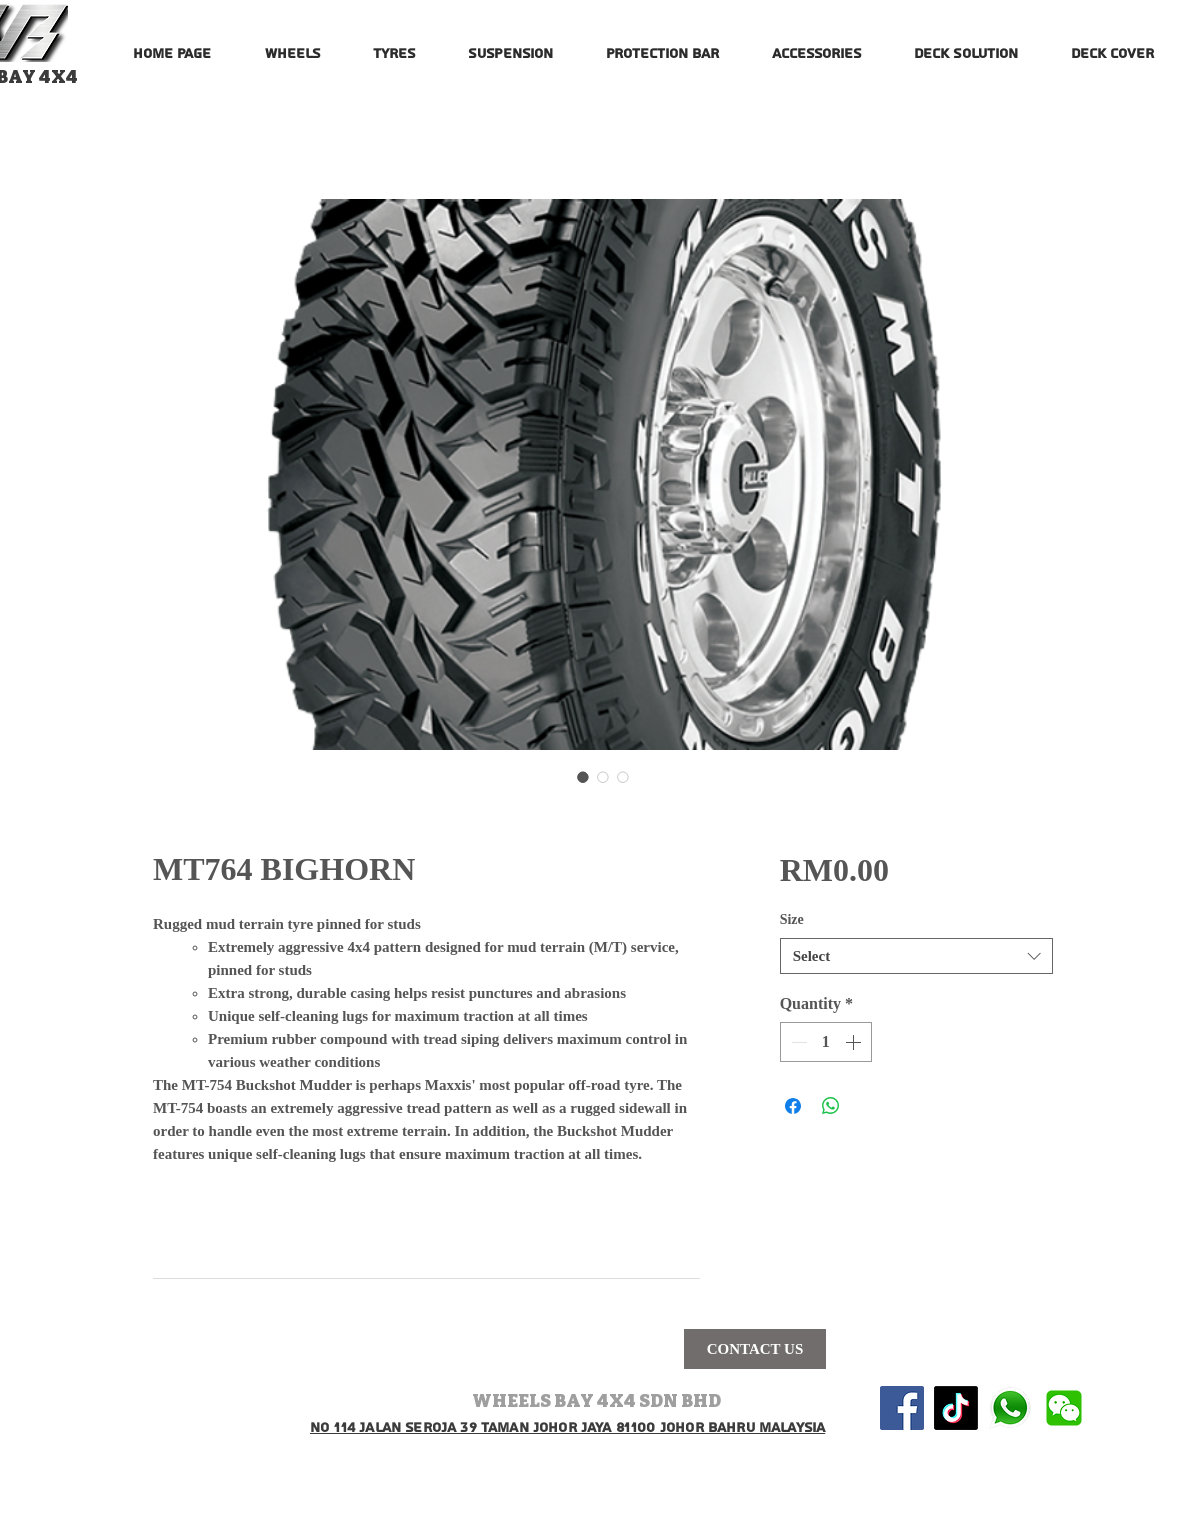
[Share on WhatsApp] (831, 1106)
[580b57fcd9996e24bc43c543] (1010, 1408)
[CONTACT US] (755, 1349)
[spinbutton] (826, 1042)
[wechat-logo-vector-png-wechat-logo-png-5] (1064, 1408)
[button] (292, 45)
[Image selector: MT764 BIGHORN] (583, 777)
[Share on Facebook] (793, 1106)
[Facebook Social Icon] (902, 1408)
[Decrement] (797, 1042)
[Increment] (855, 1042)
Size (792, 919)
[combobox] (916, 956)
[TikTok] (956, 1408)
